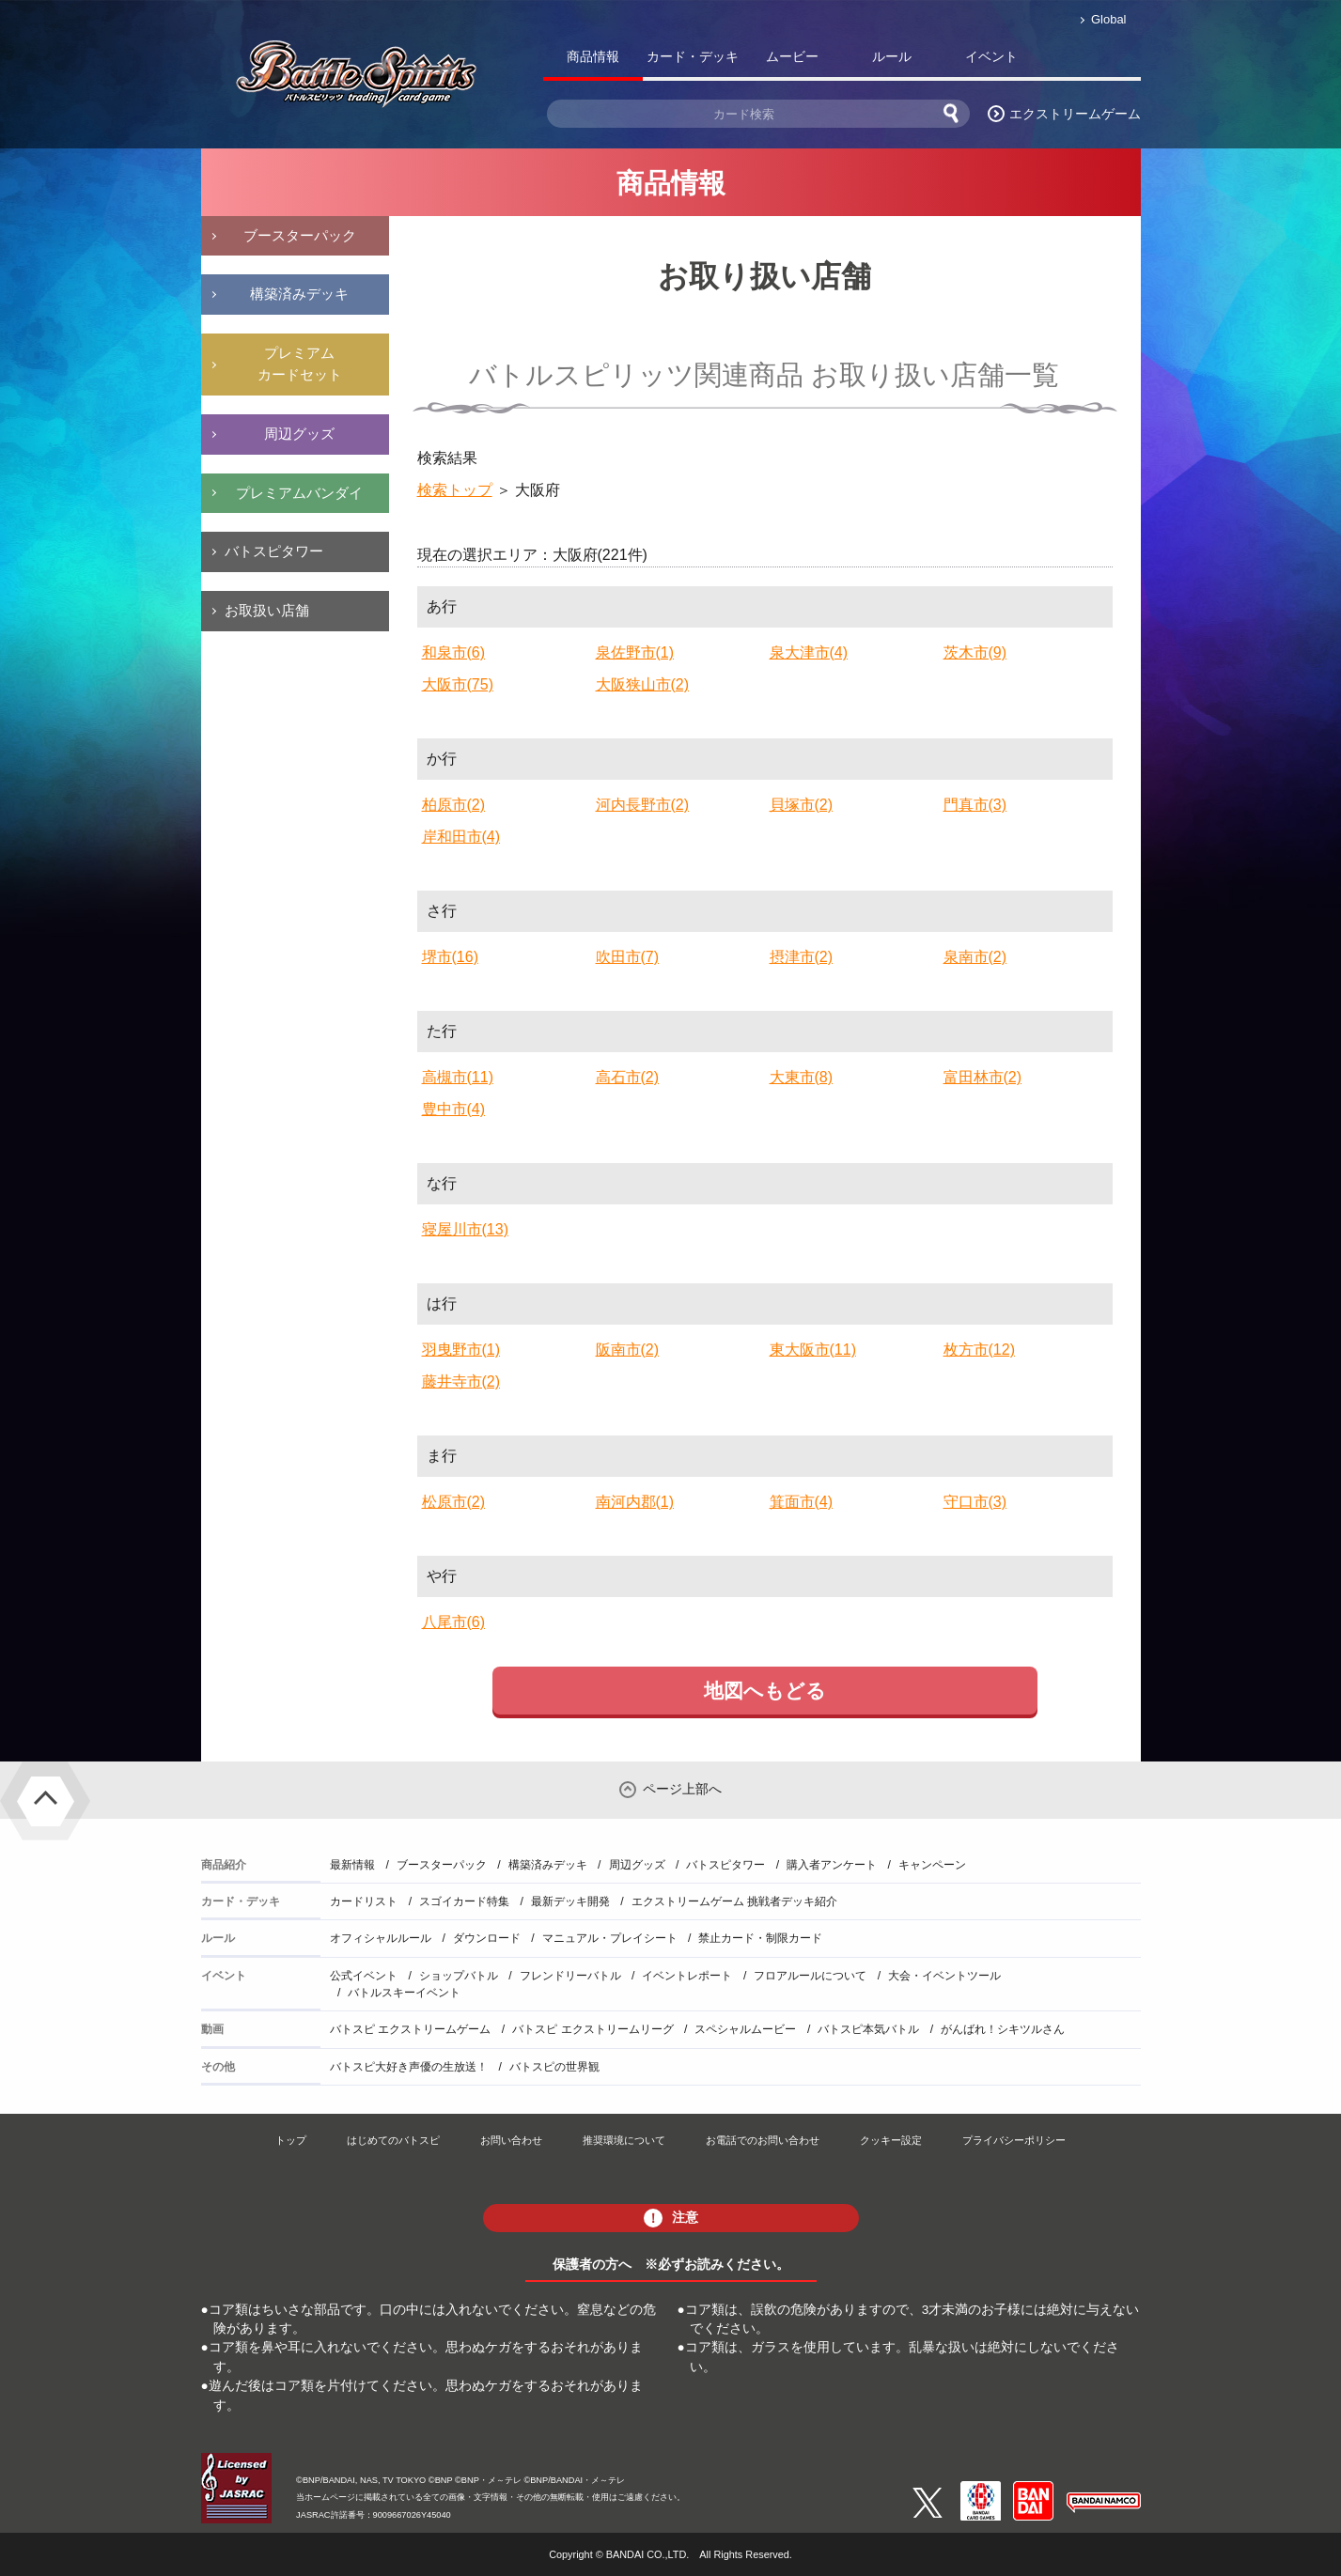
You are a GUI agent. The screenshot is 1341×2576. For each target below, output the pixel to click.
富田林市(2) (982, 1077)
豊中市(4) (454, 1109)
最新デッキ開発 (570, 1901)
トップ (290, 2140)
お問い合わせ (511, 2140)
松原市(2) (454, 1502)
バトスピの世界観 (554, 2066)
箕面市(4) (802, 1502)
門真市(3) (975, 805)
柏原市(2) (454, 805)
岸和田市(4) (461, 837)
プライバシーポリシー (1014, 2140)
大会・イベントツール (944, 1975)
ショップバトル (458, 1975)
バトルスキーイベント (404, 1992)
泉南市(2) (975, 957)
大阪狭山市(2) (643, 684)
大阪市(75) (457, 684)
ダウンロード (487, 1938)
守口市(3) (975, 1502)
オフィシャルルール (380, 1938)
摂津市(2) (802, 957)
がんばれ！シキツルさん (1003, 2029)
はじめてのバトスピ (393, 2140)
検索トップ (454, 490)
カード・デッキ (693, 56)
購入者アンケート (832, 1864)
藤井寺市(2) (461, 1381)
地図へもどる (765, 1690)
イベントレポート (687, 1975)
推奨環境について (624, 2140)
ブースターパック (299, 235)
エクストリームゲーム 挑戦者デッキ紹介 (734, 1901)
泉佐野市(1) (635, 652)
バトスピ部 (1091, 60)
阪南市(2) (628, 1350)
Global (1108, 19)
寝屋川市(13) (465, 1229)
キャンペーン (932, 1864)
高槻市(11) (457, 1077)
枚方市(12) (979, 1350)
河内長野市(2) (643, 805)
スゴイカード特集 (464, 1901)
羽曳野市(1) (461, 1350)
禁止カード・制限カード (760, 1938)
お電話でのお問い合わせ (762, 2140)
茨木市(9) (975, 652)
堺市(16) (450, 957)
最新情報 (352, 1864)
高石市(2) (628, 1077)
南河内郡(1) (635, 1502)
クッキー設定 (891, 2140)
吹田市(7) (628, 957)
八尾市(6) (454, 1622)
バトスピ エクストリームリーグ (592, 2029)
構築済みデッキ (299, 294)
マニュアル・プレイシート (610, 1938)
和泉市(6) (454, 652)
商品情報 (593, 56)
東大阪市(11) (813, 1350)
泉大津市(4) (809, 652)
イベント (991, 56)
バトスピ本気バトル (868, 2029)
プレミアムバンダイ (299, 493)
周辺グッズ (299, 434)
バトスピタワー (274, 551)
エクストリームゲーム (1075, 113)
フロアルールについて (810, 1975)
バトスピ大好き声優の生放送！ (409, 2066)
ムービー (792, 56)
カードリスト (364, 1901)
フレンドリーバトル (570, 1975)
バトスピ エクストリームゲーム (410, 2029)
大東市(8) (802, 1077)
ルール (892, 56)
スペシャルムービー (745, 2029)
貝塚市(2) (802, 805)
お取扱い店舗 (267, 610)
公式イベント (364, 1975)
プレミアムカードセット (299, 363)
